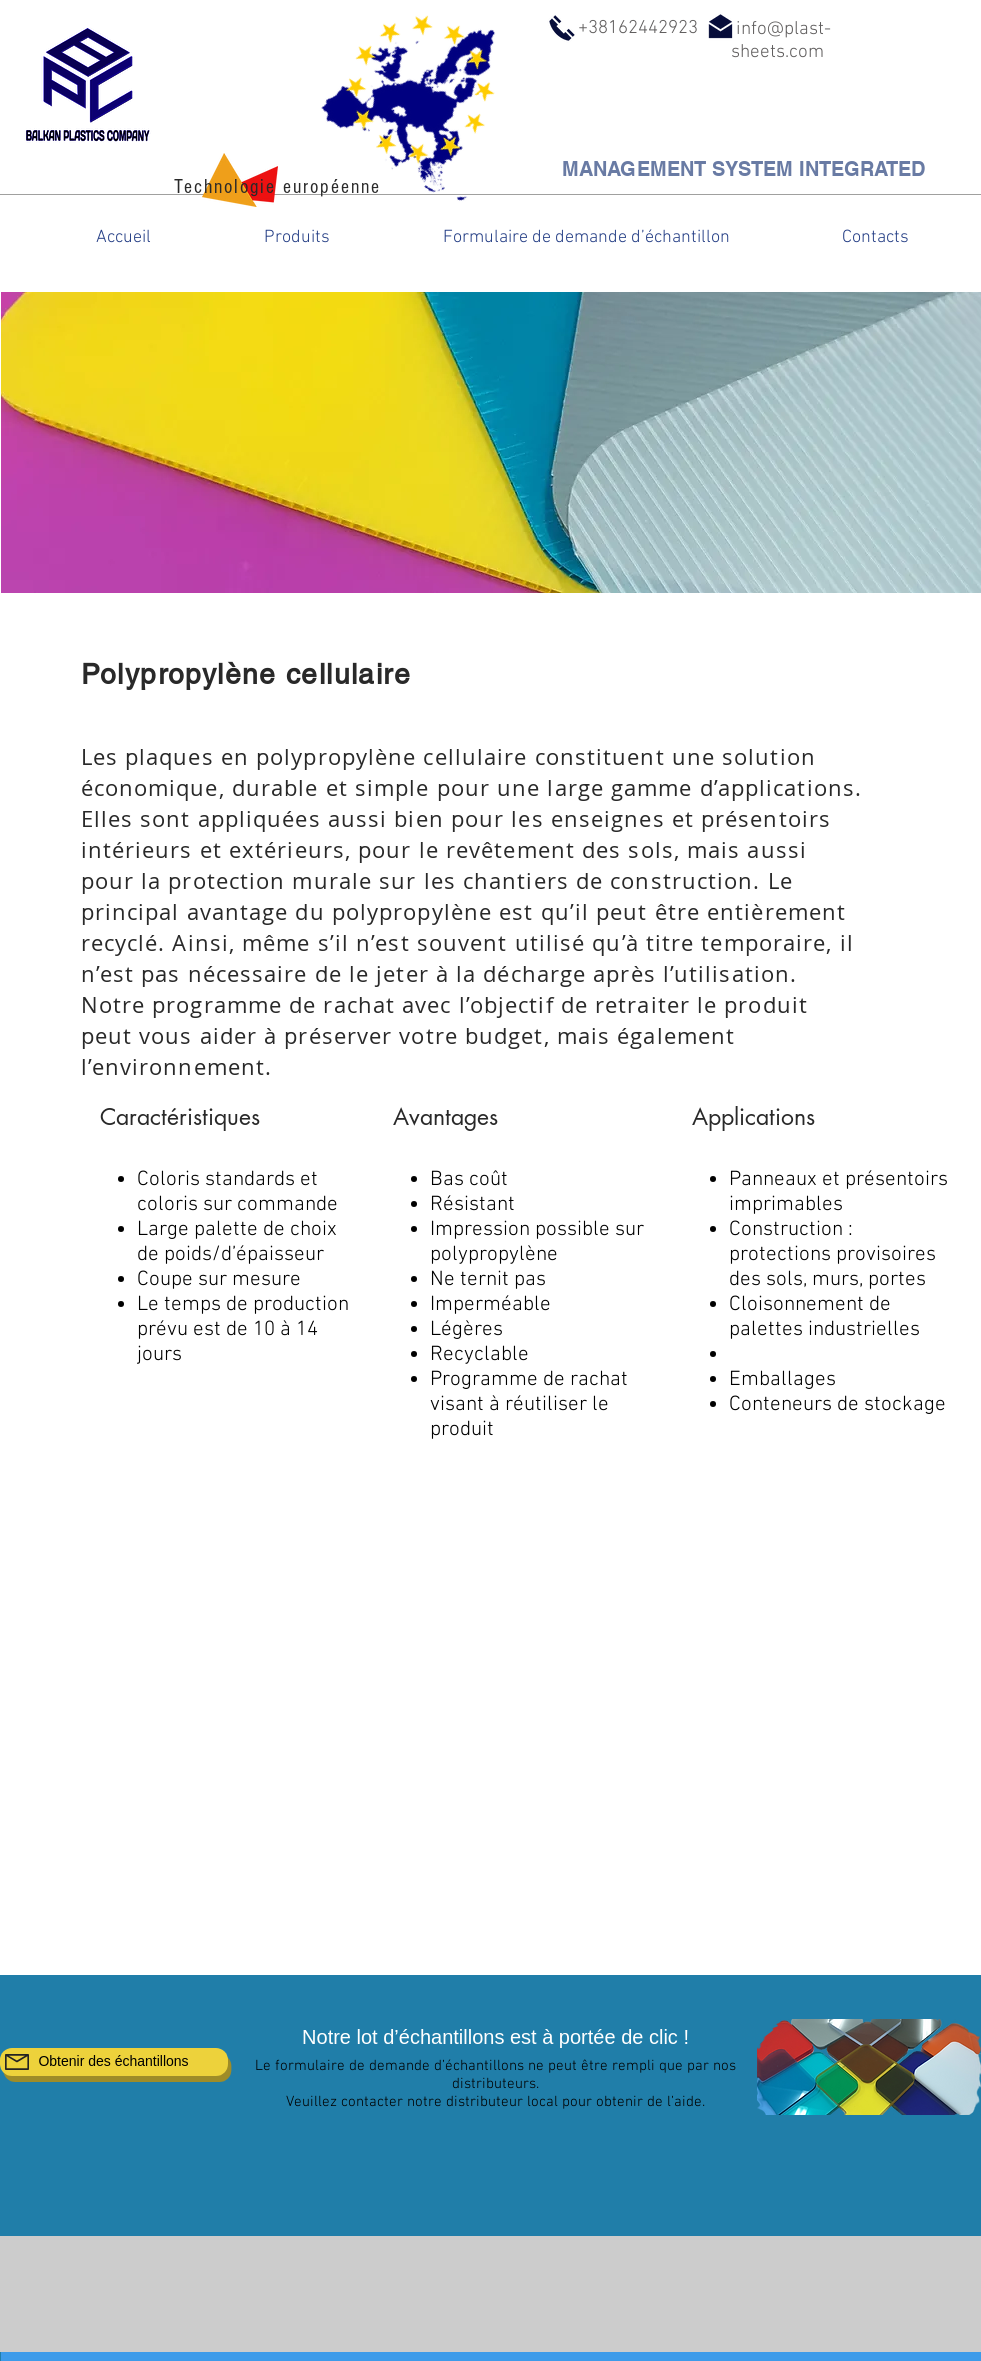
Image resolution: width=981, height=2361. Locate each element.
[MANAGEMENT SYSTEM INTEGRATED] (743, 169)
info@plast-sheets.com (781, 41)
